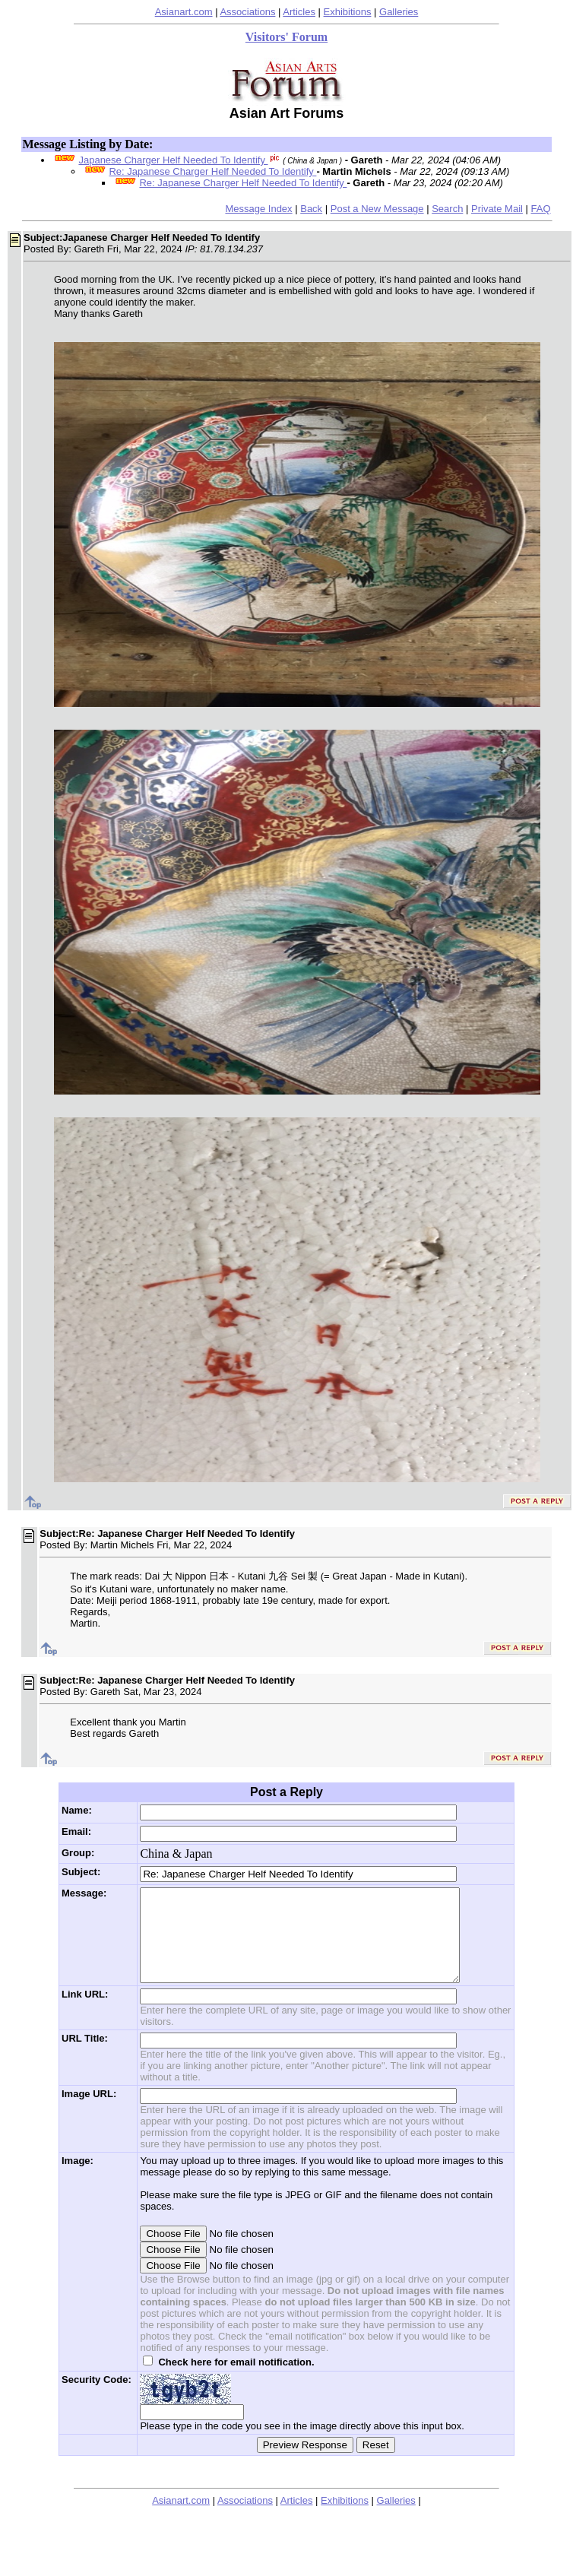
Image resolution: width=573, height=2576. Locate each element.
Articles (299, 11)
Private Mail (497, 208)
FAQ (541, 208)
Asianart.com (184, 11)
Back (311, 208)
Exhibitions (348, 11)
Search (447, 208)
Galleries (398, 11)
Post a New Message (377, 208)
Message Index (258, 208)
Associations (247, 11)
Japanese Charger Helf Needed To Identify (173, 160)
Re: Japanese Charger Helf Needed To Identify (212, 171)
